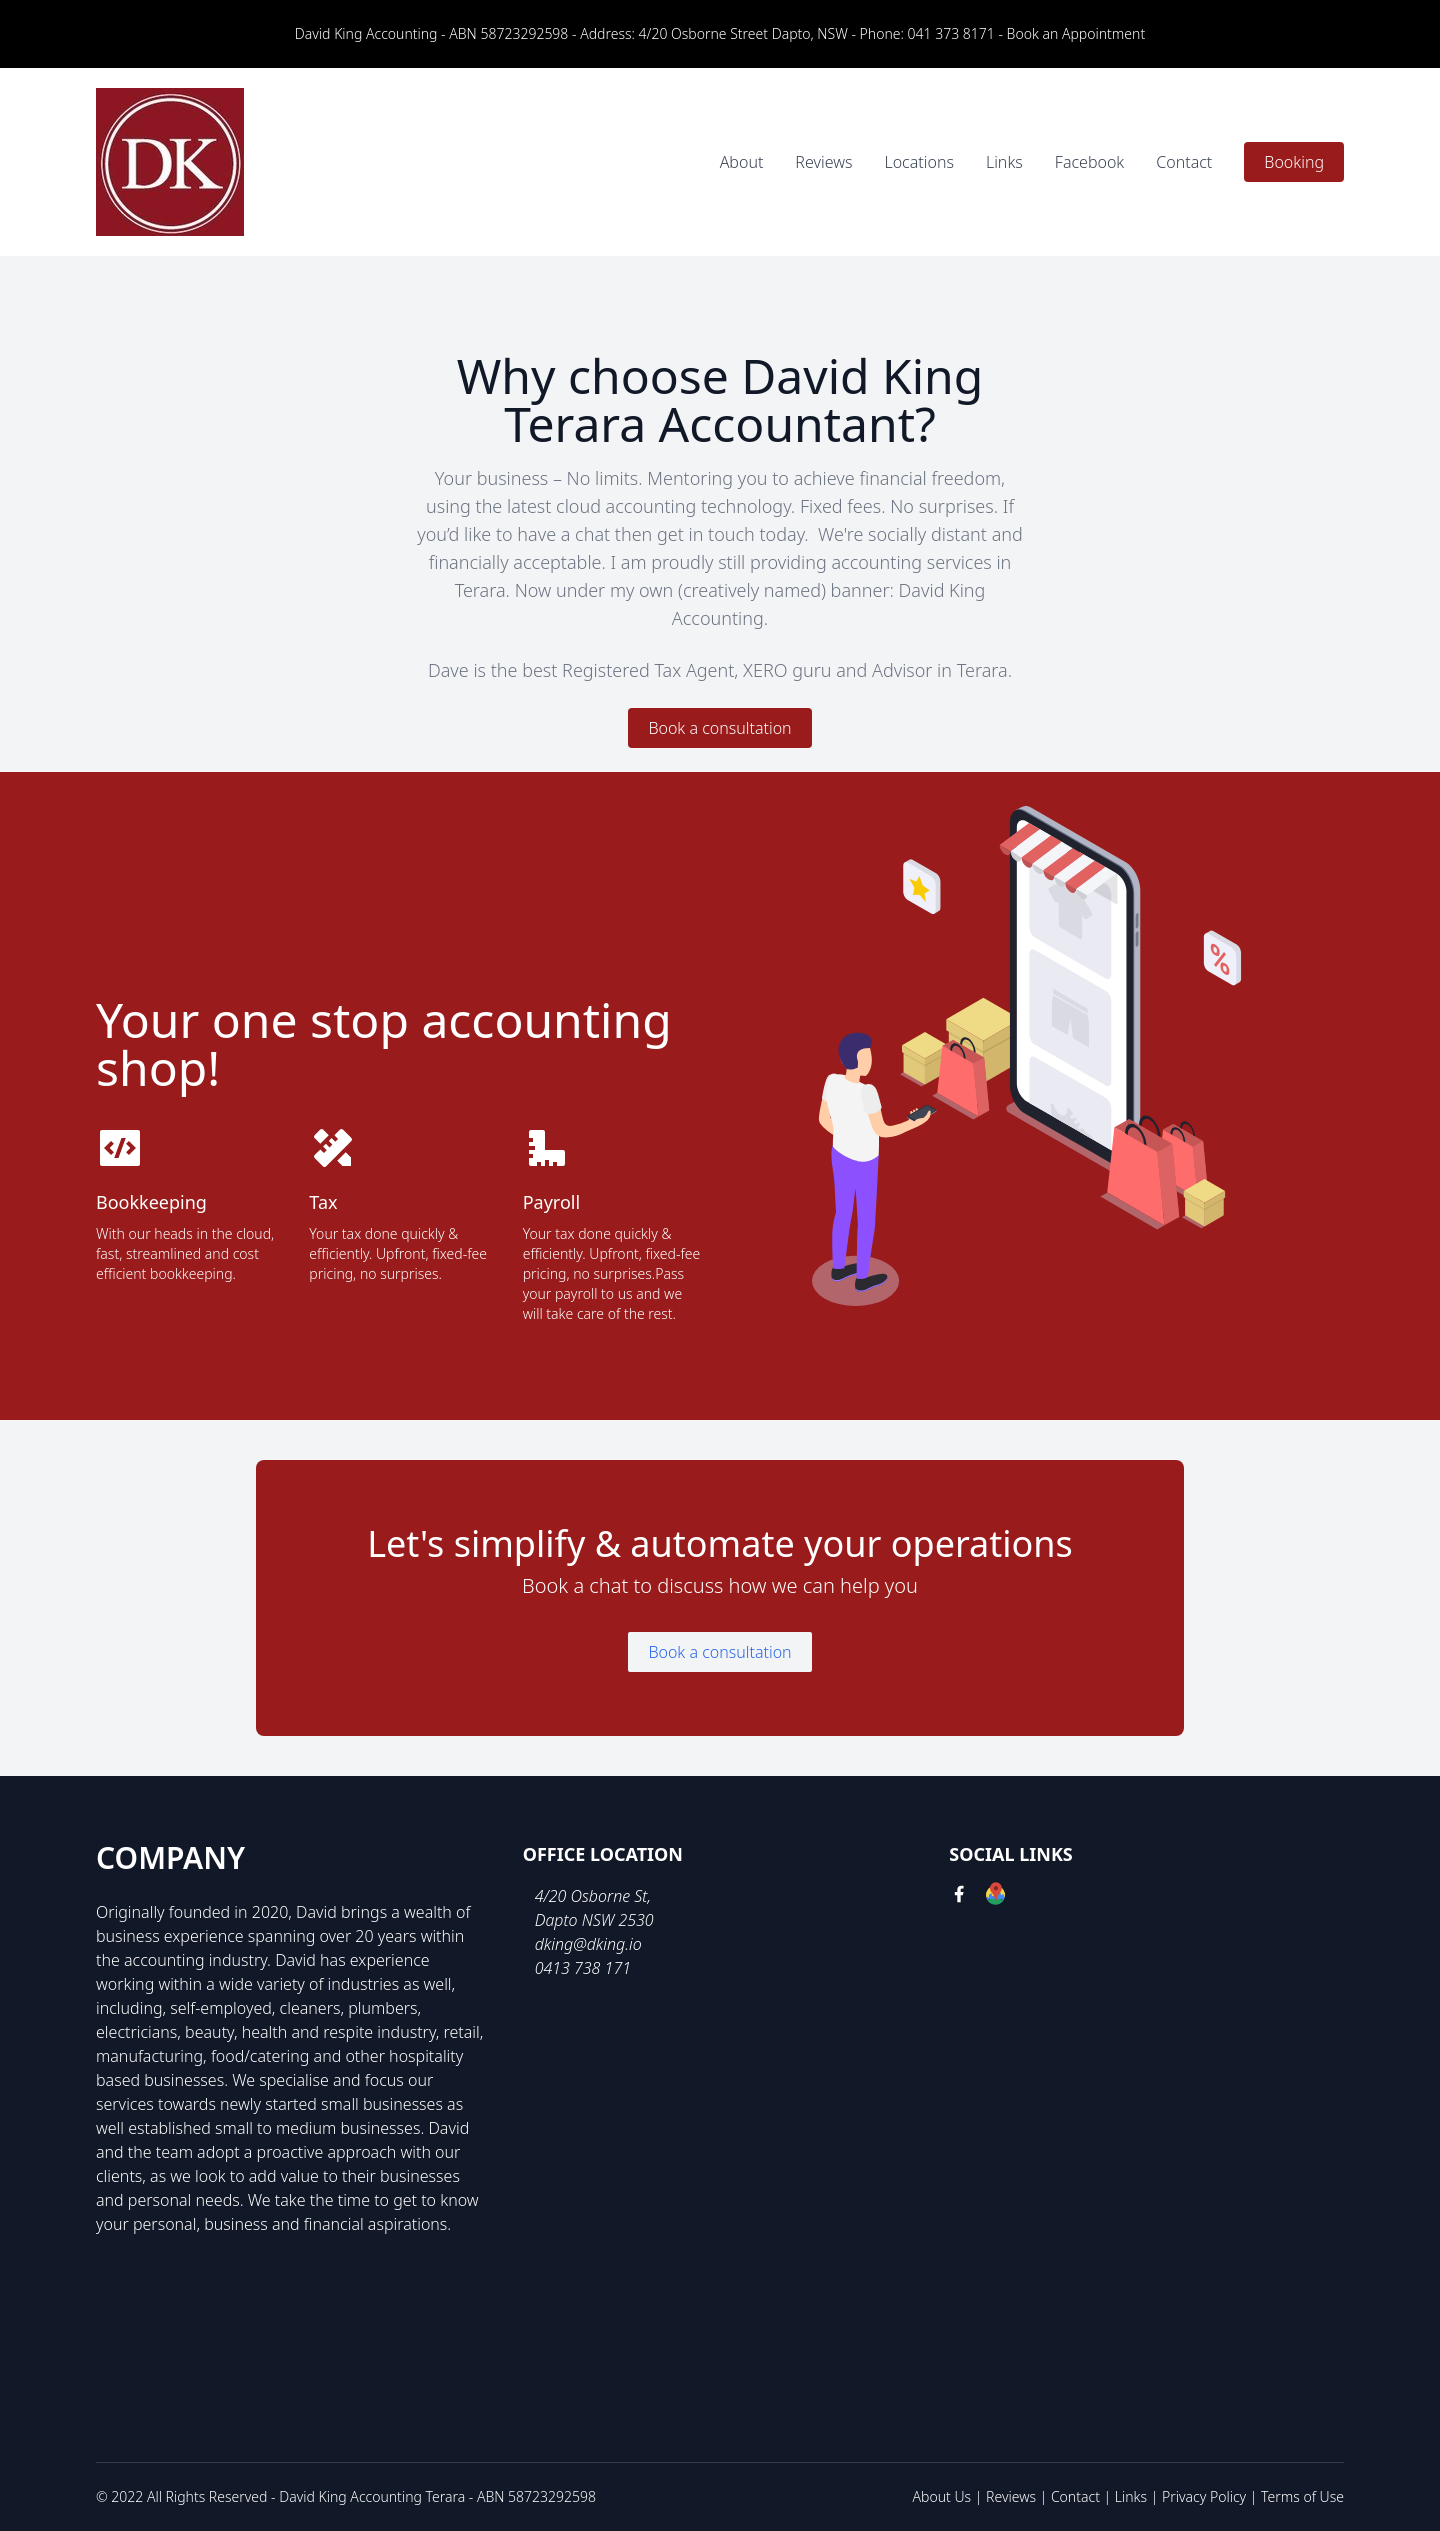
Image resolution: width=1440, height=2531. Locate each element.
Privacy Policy (1204, 2496)
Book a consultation (719, 728)
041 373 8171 (951, 33)
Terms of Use (1302, 2496)
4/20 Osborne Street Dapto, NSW (743, 33)
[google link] (995, 1896)
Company (170, 1858)
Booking (1294, 162)
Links (1004, 162)
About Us (942, 2496)
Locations (918, 162)
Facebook (1089, 162)
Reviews (823, 162)
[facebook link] (959, 1896)
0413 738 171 (583, 1968)
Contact (1184, 162)
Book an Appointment (1076, 33)
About (742, 162)
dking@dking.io (588, 1944)
